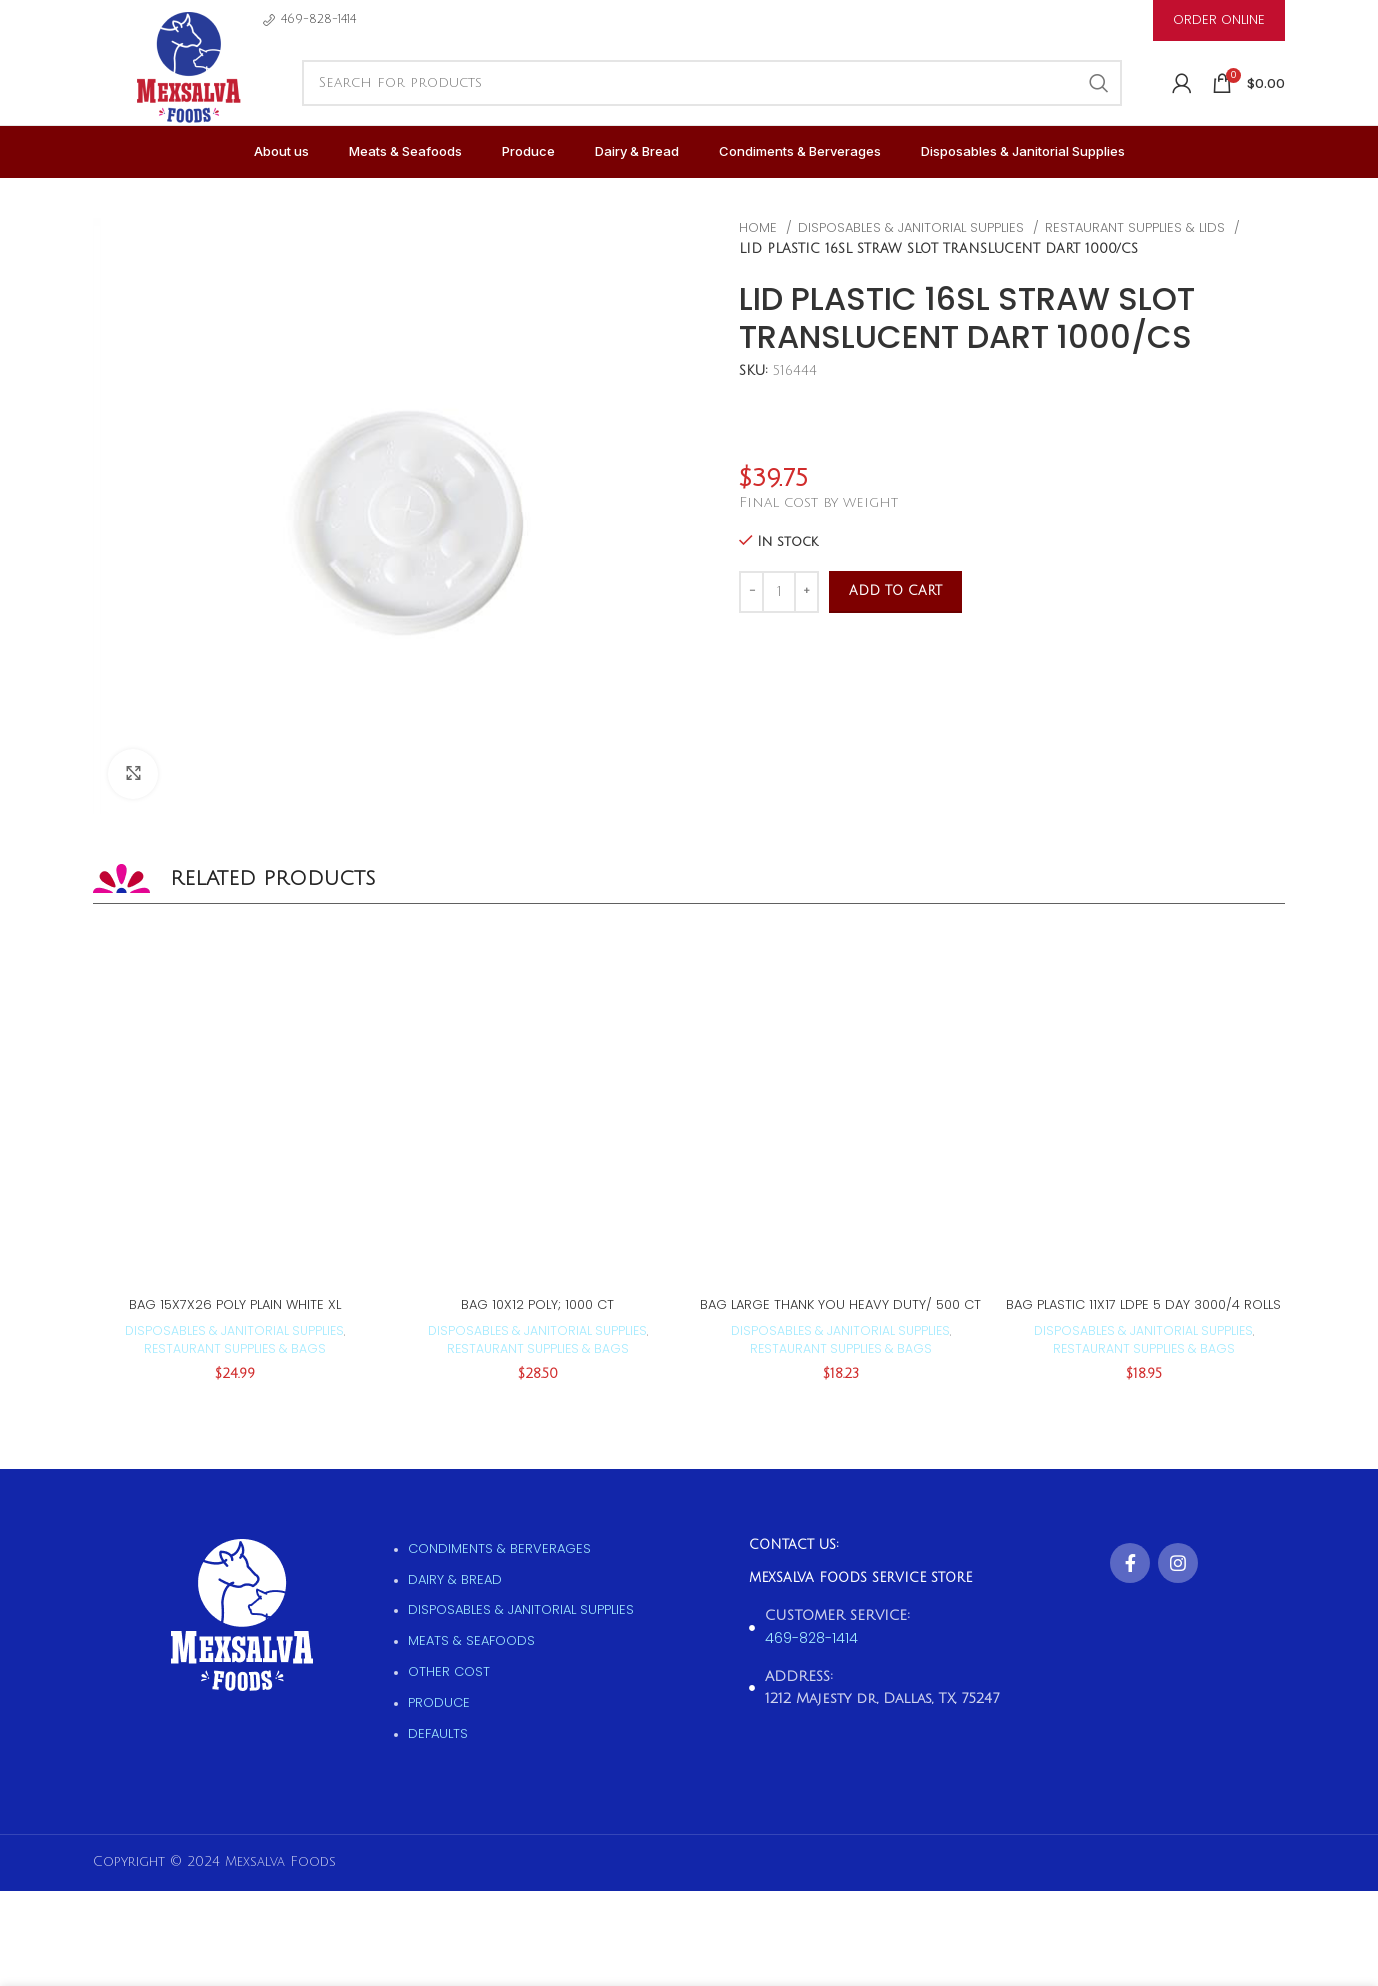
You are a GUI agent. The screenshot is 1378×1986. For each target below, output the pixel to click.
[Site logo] (187, 89)
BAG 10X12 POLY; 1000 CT (537, 1304)
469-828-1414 (811, 1638)
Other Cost (449, 1671)
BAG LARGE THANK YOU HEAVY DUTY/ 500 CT (840, 1304)
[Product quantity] (779, 592)
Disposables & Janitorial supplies (913, 227)
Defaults (438, 1733)
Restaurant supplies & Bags (235, 1348)
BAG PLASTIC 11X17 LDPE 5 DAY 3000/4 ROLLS (1143, 1304)
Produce (439, 1702)
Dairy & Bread (455, 1579)
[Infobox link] (309, 19)
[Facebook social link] (1130, 1563)
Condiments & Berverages (499, 1548)
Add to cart (895, 591)
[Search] (712, 83)
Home (760, 227)
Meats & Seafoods (471, 1640)
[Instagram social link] (1178, 1563)
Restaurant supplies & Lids (1137, 227)
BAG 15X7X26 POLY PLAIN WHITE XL (235, 1304)
